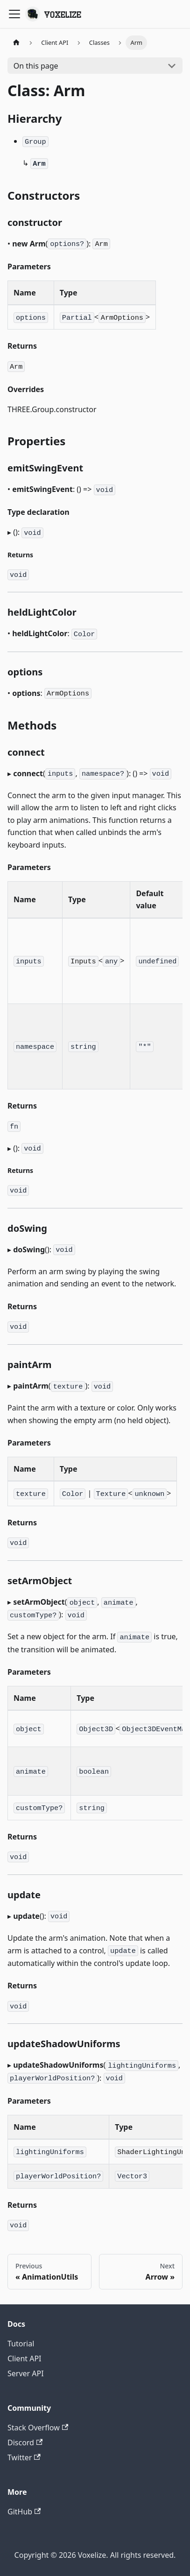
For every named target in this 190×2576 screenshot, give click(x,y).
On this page (36, 66)
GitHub (24, 2511)
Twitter (24, 2457)
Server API (25, 2373)
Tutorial (20, 2343)
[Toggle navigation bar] (14, 14)
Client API (24, 2358)
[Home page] (16, 42)
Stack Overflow (37, 2427)
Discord (24, 2442)
